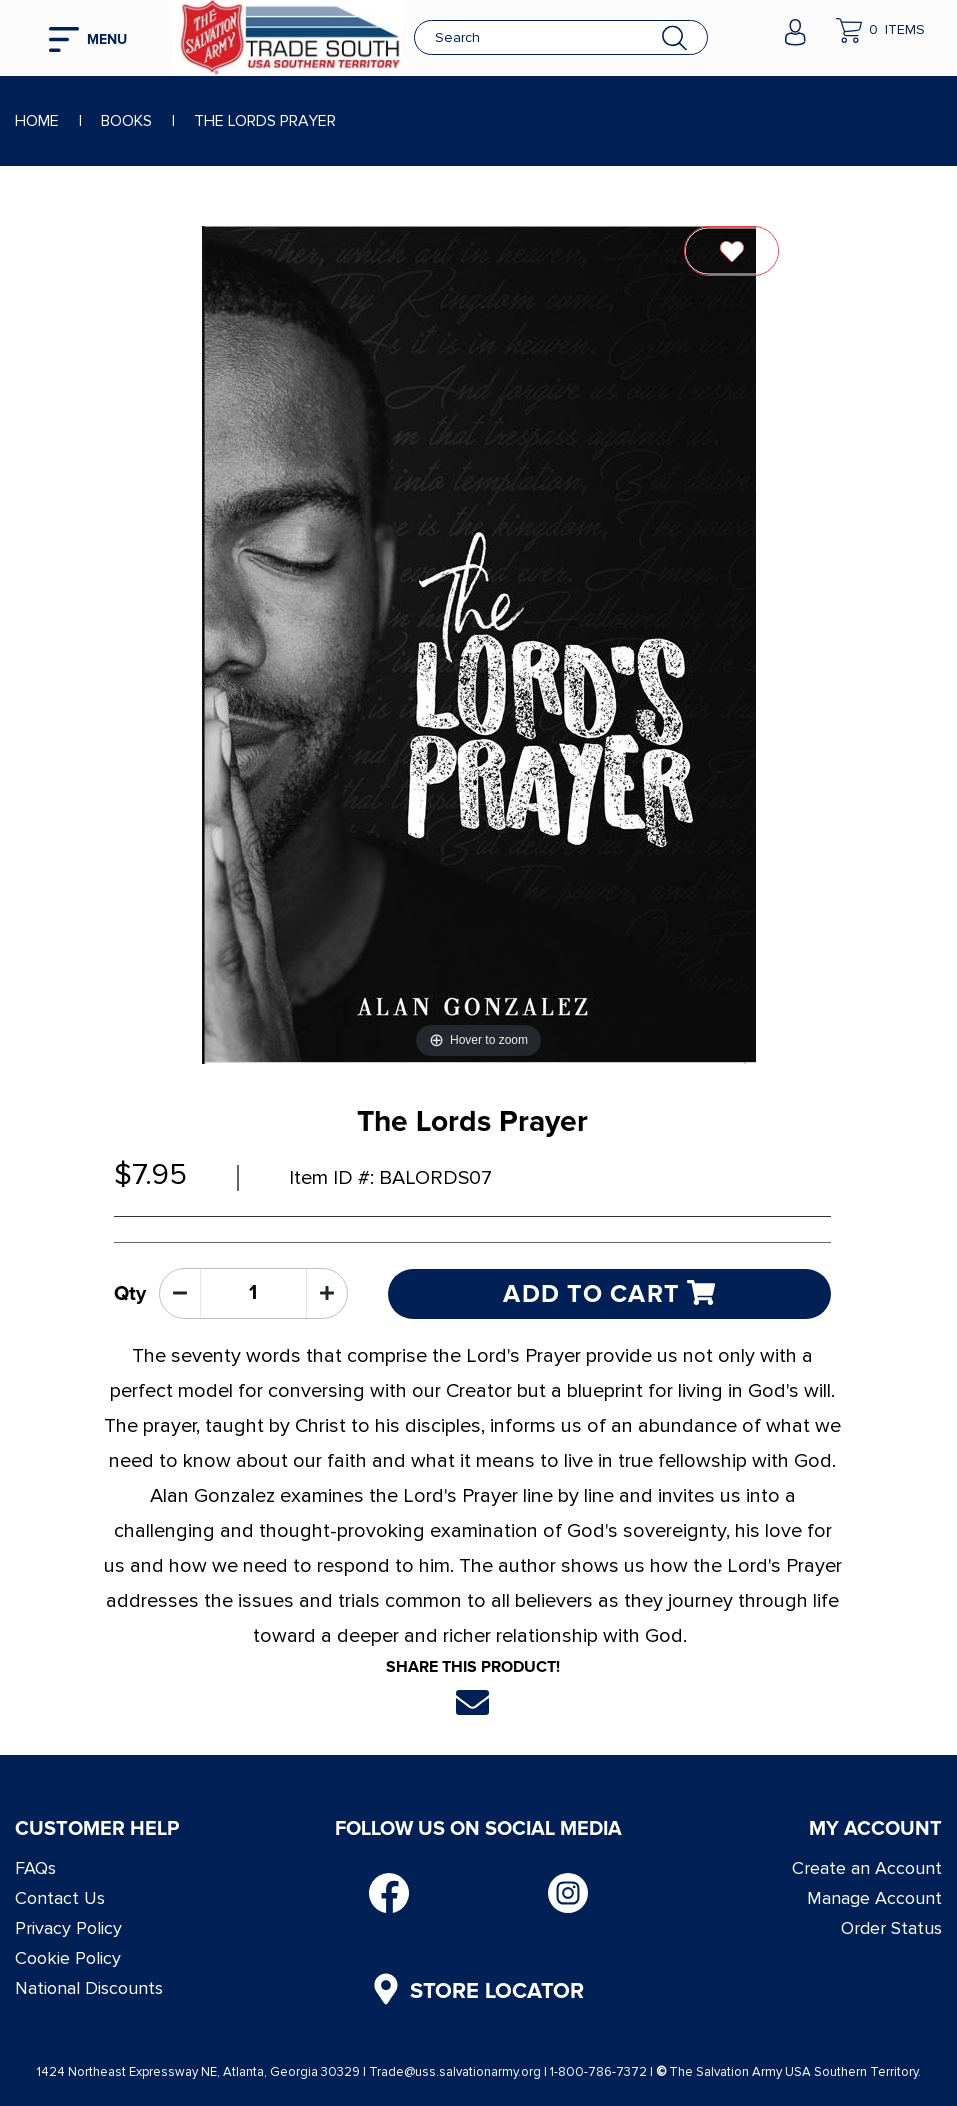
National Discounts (89, 1988)
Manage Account (874, 1898)
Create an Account (867, 1868)
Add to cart (609, 1293)
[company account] (795, 30)
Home (37, 121)
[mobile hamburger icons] (96, 38)
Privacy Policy (68, 1928)
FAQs (35, 1868)
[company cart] (880, 30)
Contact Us (60, 1898)
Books (126, 121)
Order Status (891, 1928)
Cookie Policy (68, 1958)
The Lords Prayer (265, 121)
